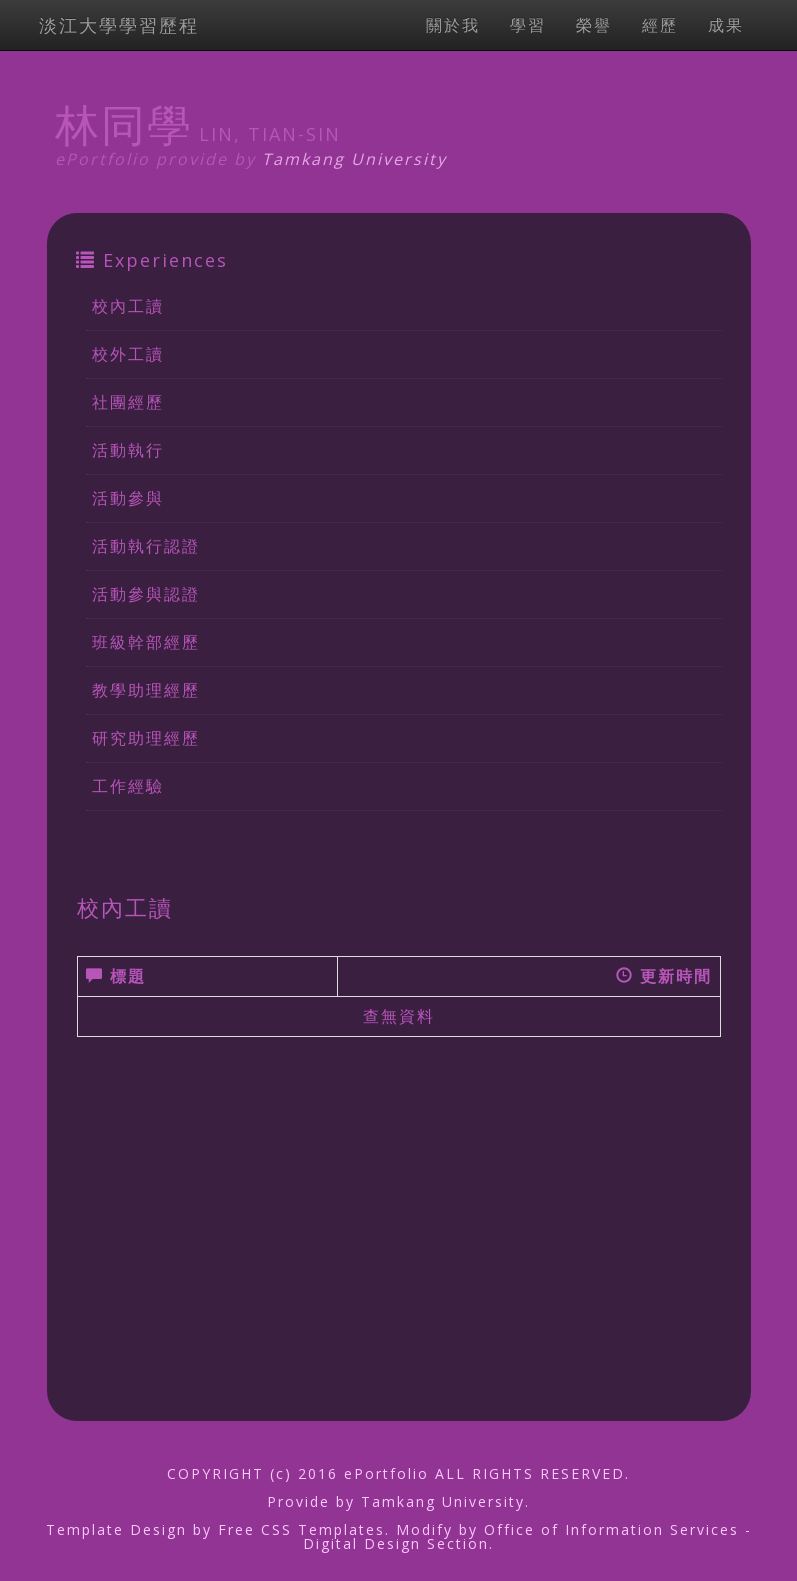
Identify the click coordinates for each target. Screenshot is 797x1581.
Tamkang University (354, 159)
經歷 (660, 25)
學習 (528, 25)
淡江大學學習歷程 (119, 25)
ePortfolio (386, 1473)
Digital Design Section (396, 1543)
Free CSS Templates (301, 1529)
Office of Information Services (611, 1529)
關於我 (453, 25)
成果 (726, 25)
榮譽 (594, 25)
